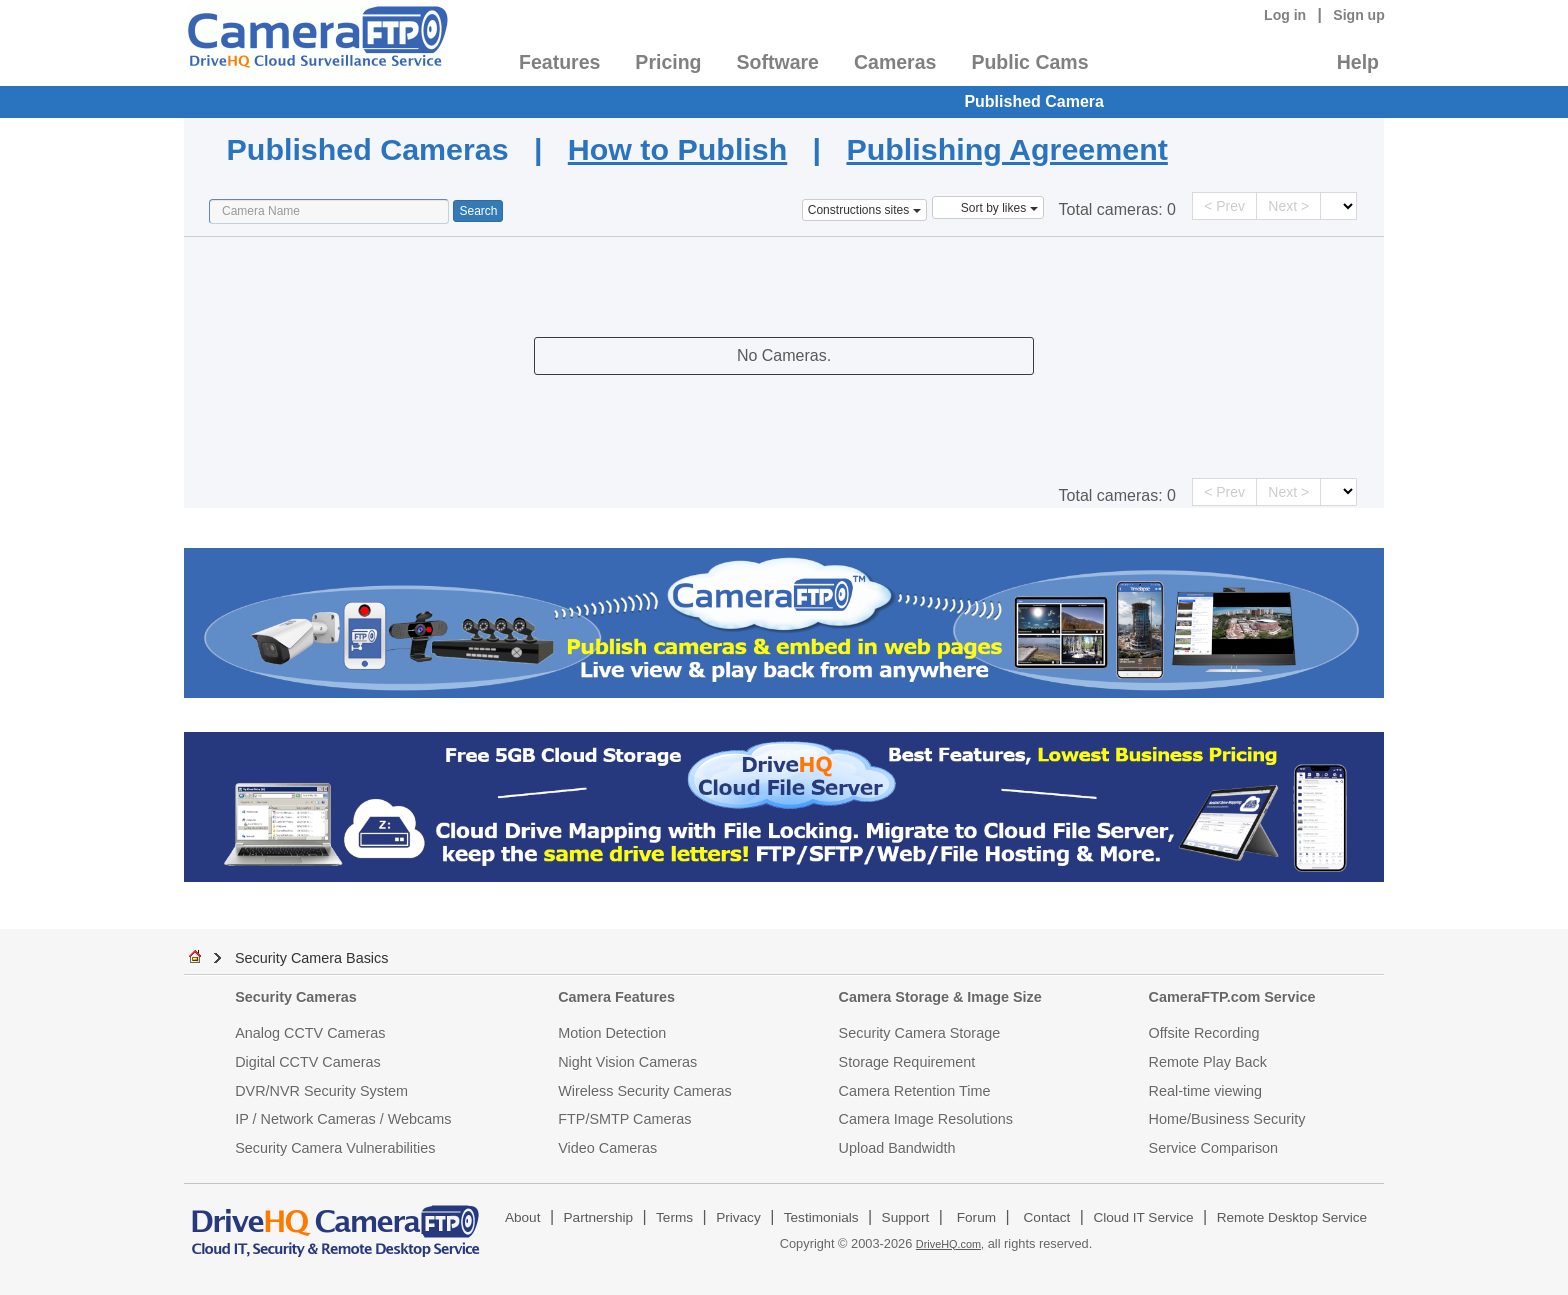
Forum (976, 1217)
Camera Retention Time (915, 1091)
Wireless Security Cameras (645, 1091)
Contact (1047, 1217)
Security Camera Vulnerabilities (335, 1148)
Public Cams (1029, 62)
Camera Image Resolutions (926, 1119)
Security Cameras (296, 997)
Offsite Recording (1204, 1033)
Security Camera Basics (312, 958)
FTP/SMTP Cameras (624, 1119)
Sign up (1359, 15)
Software (778, 62)
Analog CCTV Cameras (310, 1033)
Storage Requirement (907, 1062)
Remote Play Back (1208, 1062)
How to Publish (677, 149)
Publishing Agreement (1006, 149)
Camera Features (616, 997)
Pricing (668, 62)
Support (906, 1217)
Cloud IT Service (1143, 1217)
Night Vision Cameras (627, 1062)
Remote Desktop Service (1292, 1217)
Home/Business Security (1227, 1119)
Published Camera (1034, 101)
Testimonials (821, 1217)
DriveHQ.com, (950, 1244)
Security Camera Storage (920, 1033)
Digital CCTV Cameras (308, 1062)
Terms (674, 1217)
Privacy (738, 1217)
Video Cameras (607, 1148)
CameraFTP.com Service (1232, 997)
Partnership (599, 1217)
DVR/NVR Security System (321, 1091)
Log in (1285, 15)
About (523, 1217)
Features (559, 62)
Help (1358, 62)
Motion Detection (612, 1033)
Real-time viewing (1206, 1091)
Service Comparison (1214, 1148)
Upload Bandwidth (897, 1148)
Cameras (895, 62)
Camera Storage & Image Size (940, 997)
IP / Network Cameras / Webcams (343, 1119)
